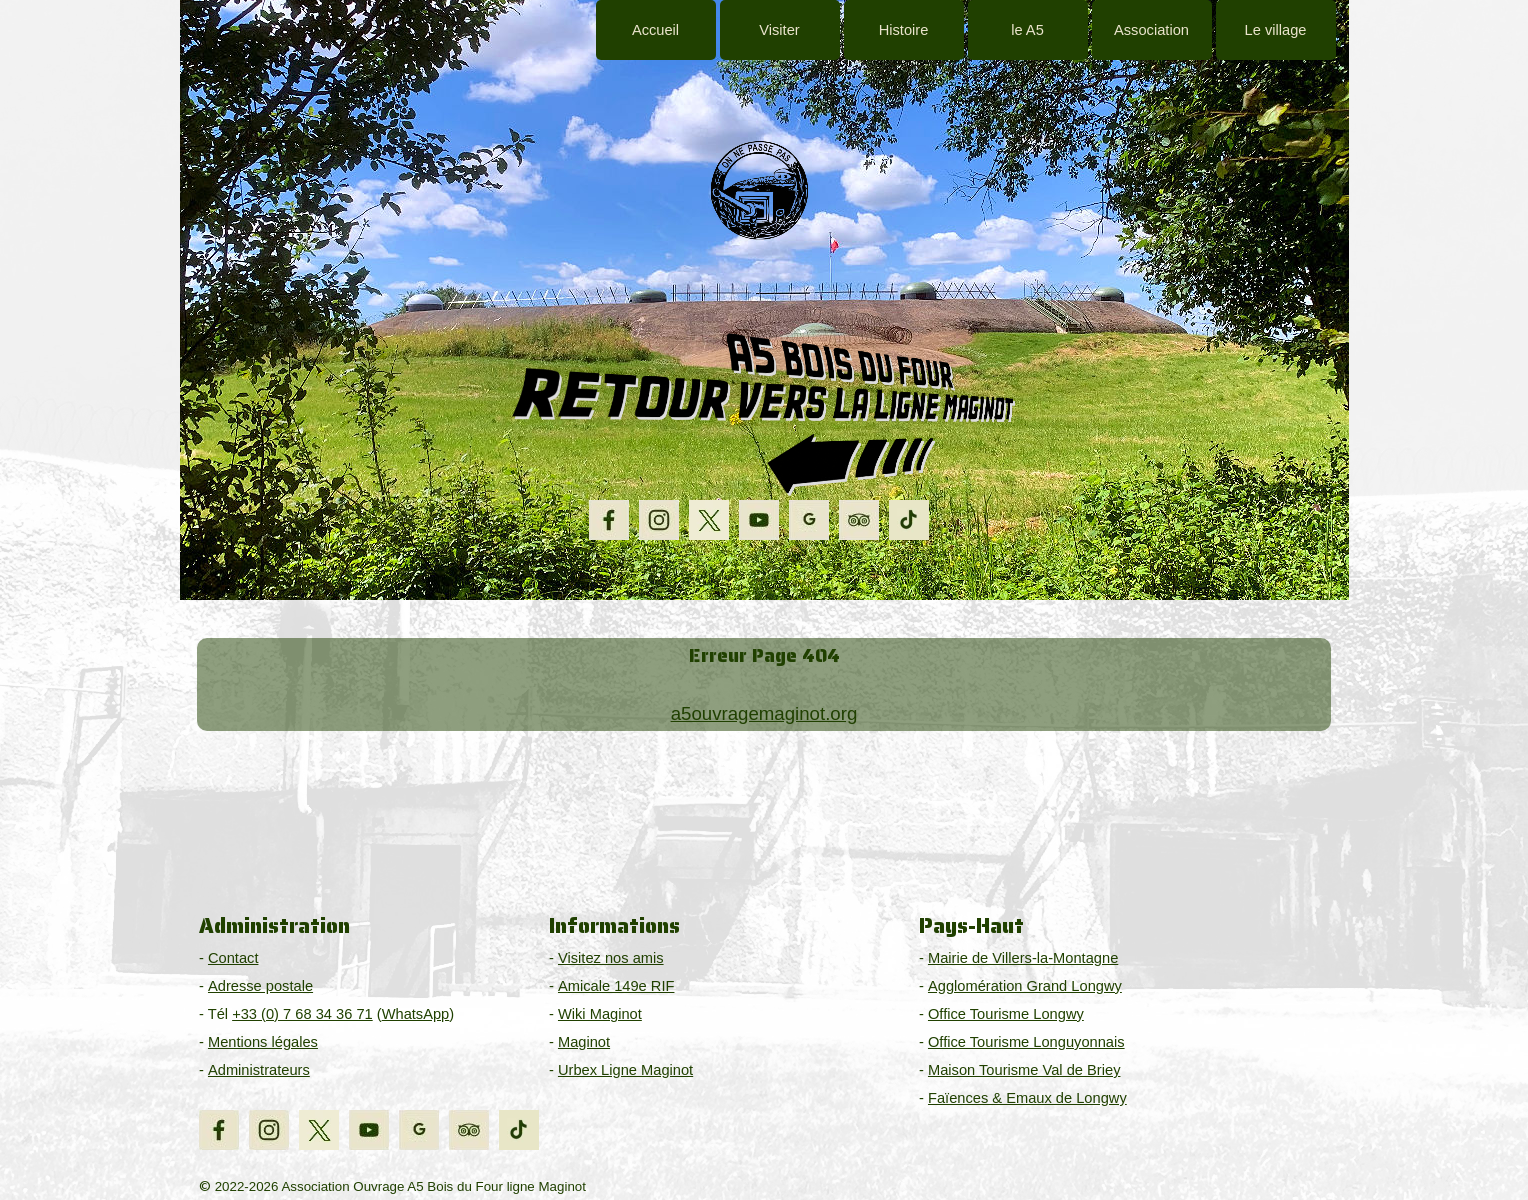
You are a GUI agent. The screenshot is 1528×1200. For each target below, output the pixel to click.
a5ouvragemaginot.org (764, 713)
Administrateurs (259, 1070)
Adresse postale (260, 986)
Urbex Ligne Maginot (625, 1070)
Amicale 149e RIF (616, 986)
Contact (233, 958)
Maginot (584, 1042)
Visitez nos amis (611, 958)
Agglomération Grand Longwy (1025, 986)
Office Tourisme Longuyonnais (1026, 1042)
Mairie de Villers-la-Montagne (1023, 958)
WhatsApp (416, 1014)
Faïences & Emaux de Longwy (1027, 1098)
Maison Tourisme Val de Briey (1024, 1070)
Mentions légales (263, 1042)
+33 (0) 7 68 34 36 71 (302, 1014)
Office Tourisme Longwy (1006, 1014)
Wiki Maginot (600, 1014)
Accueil (655, 30)
